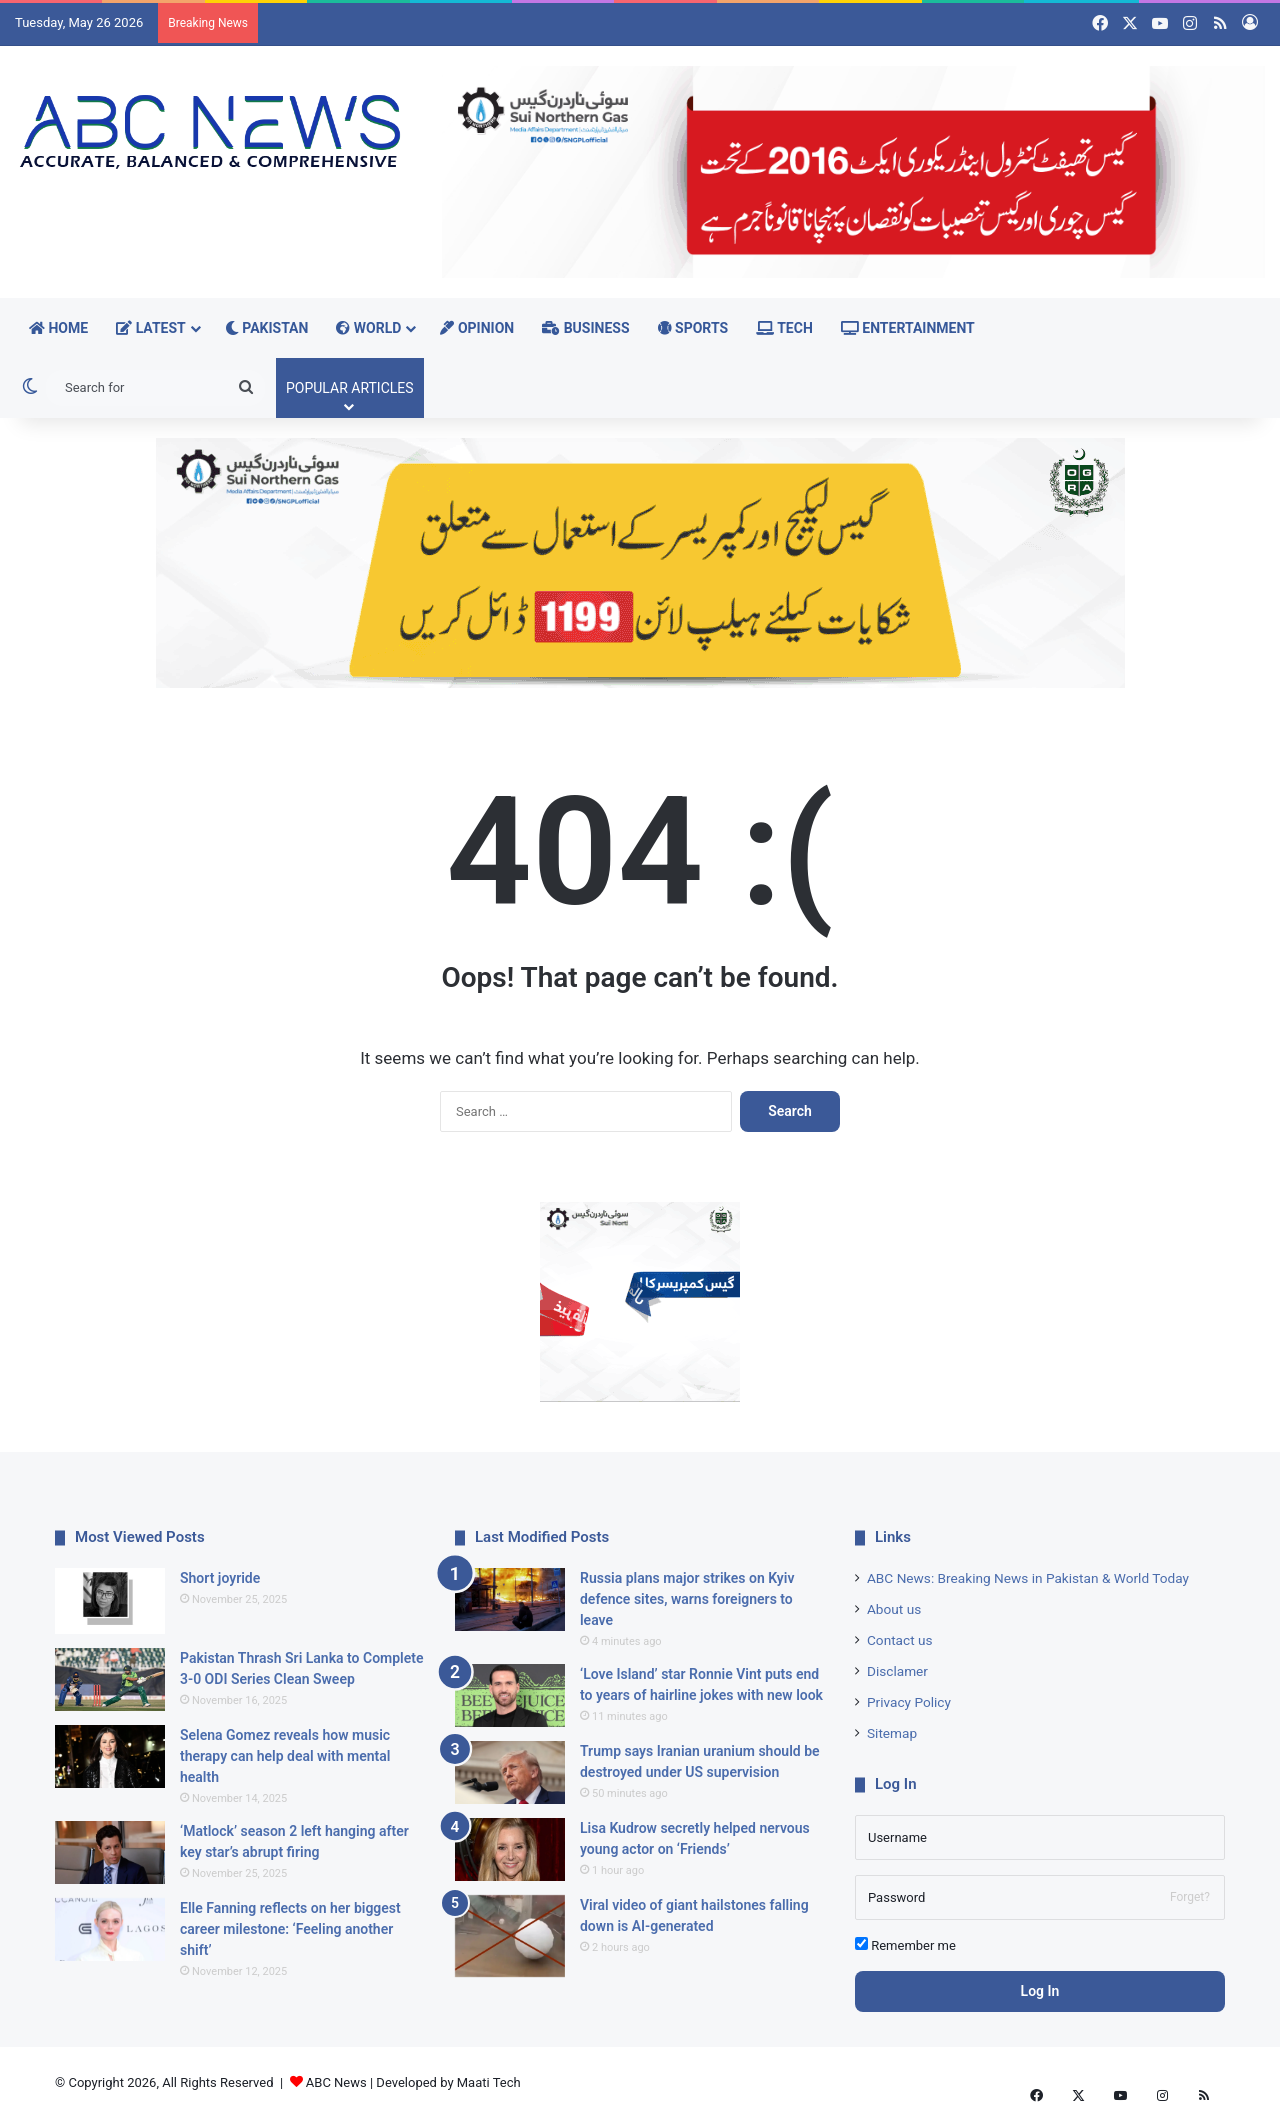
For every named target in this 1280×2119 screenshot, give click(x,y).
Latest (151, 328)
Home (58, 328)
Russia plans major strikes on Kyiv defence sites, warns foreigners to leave (687, 1599)
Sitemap (892, 1733)
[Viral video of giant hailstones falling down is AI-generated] (510, 1936)
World (368, 328)
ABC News (336, 2082)
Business (585, 328)
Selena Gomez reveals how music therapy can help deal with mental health (285, 1756)
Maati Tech (489, 2082)
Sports (693, 328)
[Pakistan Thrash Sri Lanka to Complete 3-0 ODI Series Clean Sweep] (110, 1679)
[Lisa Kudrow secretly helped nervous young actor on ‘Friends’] (510, 1849)
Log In (1040, 1991)
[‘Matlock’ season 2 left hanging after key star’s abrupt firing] (110, 1852)
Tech (784, 328)
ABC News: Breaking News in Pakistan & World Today (1028, 1578)
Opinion (477, 328)
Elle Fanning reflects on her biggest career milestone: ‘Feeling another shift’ (290, 1929)
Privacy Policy (909, 1702)
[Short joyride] (110, 1601)
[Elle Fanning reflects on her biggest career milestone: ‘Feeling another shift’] (110, 1929)
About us (894, 1609)
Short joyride (220, 1578)
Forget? (1190, 1897)
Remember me (905, 1945)
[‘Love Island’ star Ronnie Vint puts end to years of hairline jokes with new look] (510, 1695)
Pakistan (267, 328)
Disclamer (897, 1671)
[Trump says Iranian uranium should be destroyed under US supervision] (510, 1772)
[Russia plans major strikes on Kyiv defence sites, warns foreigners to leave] (510, 1599)
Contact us (900, 1640)
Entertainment (908, 328)
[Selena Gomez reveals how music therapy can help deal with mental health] (110, 1756)
